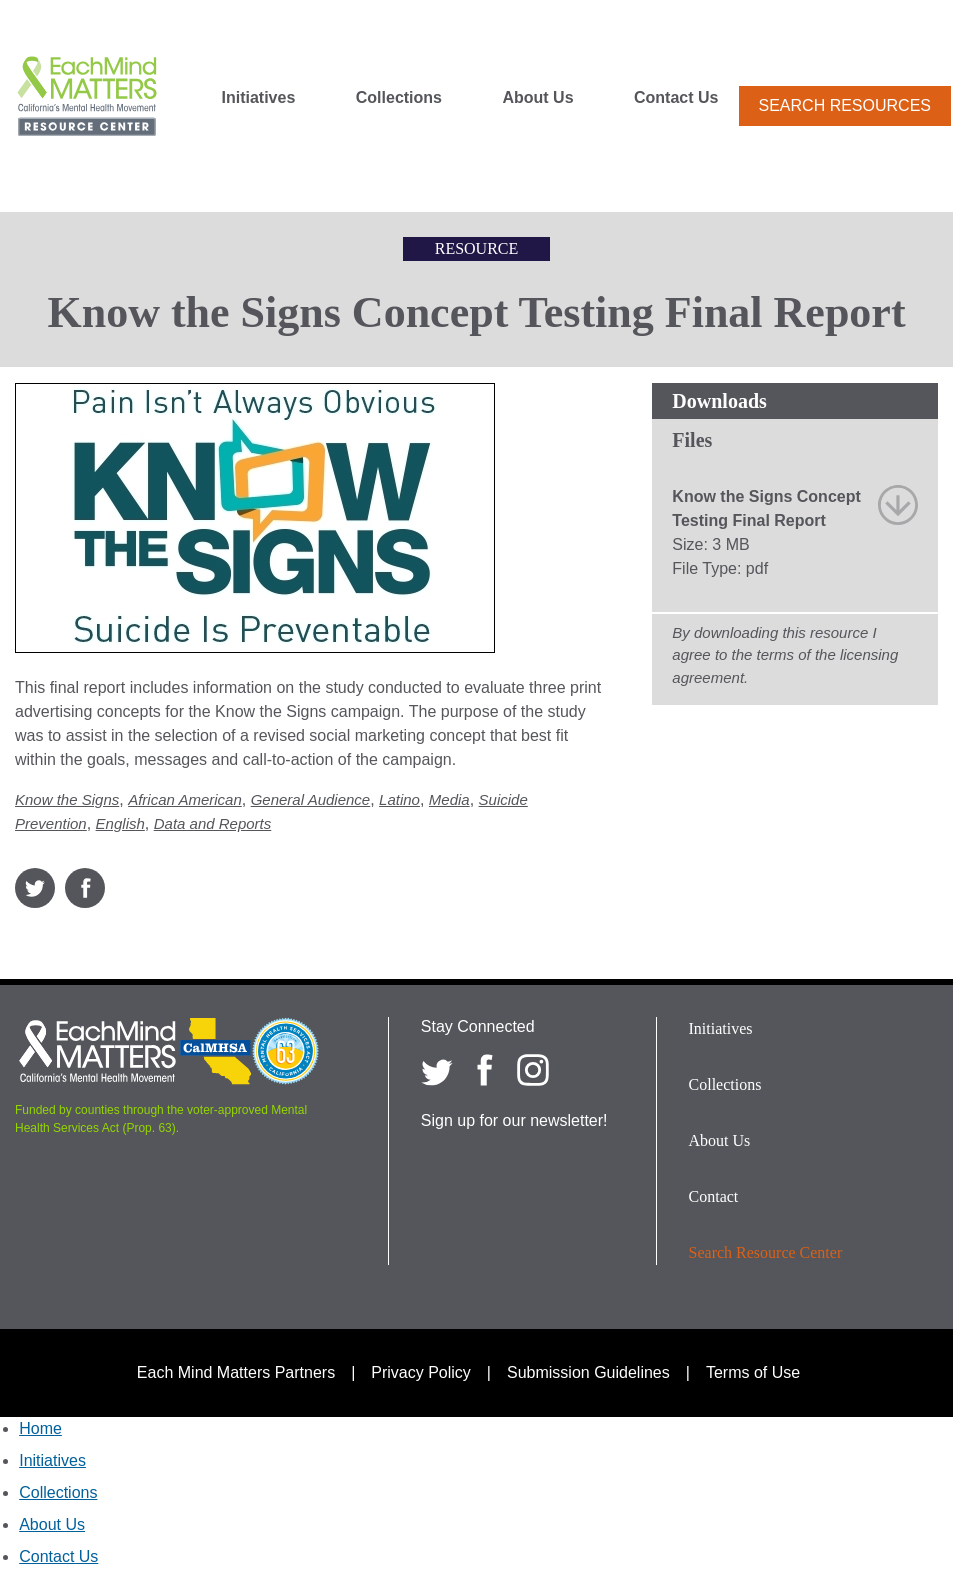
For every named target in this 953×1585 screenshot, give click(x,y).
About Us (537, 98)
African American (185, 799)
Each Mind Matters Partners (236, 1372)
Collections (399, 98)
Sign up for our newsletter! (514, 1120)
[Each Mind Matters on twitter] (437, 1070)
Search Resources (845, 105)
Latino (399, 799)
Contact (714, 1196)
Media (449, 799)
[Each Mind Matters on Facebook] (485, 1070)
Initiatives (259, 98)
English (120, 823)
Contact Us (676, 98)
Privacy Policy (421, 1372)
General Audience (311, 799)
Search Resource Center (766, 1252)
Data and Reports (213, 823)
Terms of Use (753, 1372)
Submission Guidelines (588, 1372)
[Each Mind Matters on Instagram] (533, 1070)
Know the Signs (67, 799)
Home (40, 1428)
